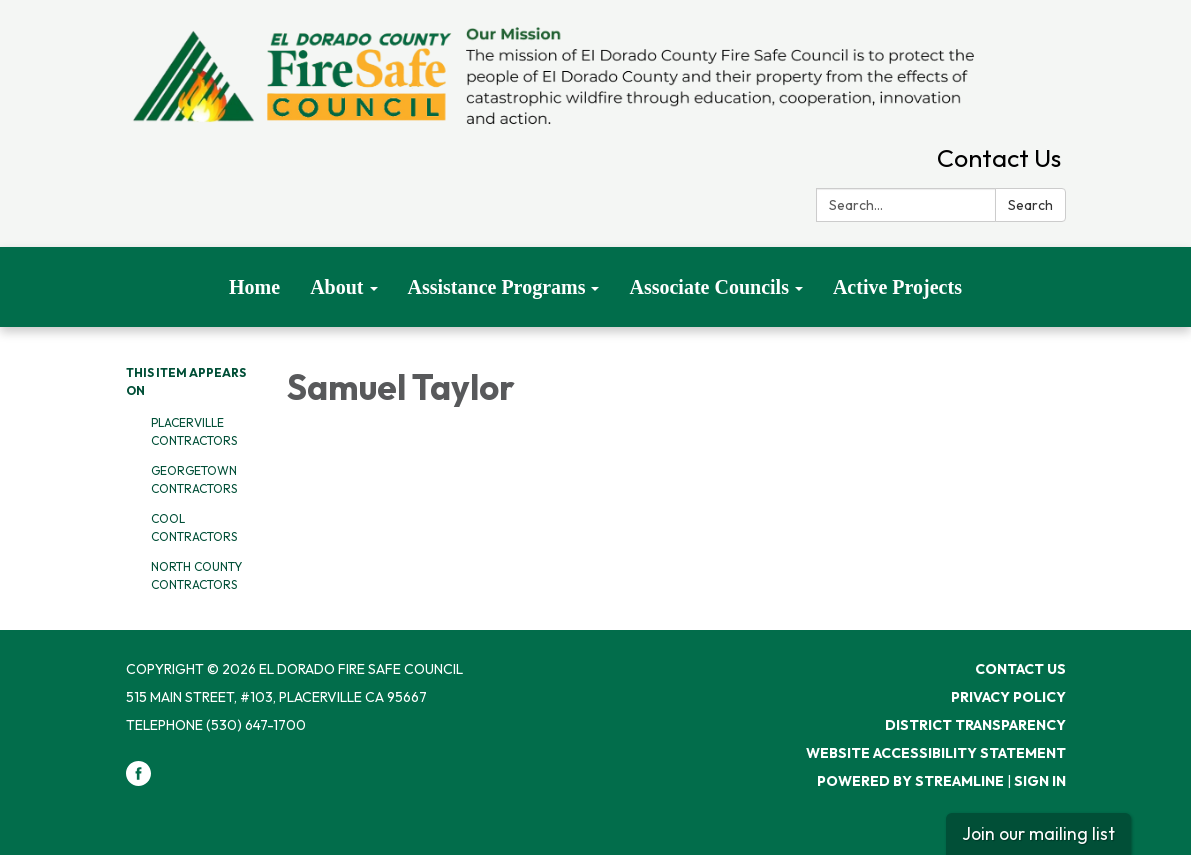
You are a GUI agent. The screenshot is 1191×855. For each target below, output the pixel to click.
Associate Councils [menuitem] (708, 287)
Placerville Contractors (194, 431)
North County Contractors (196, 575)
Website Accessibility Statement (936, 753)
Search (1030, 205)
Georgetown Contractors (194, 479)
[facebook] (138, 781)
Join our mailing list (1038, 833)
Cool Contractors (194, 527)
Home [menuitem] (254, 287)
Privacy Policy (1008, 697)
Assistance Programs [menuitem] (497, 287)
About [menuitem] (336, 287)
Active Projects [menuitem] (897, 287)
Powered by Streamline (910, 781)
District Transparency (975, 725)
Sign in (1040, 781)
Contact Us (999, 158)
